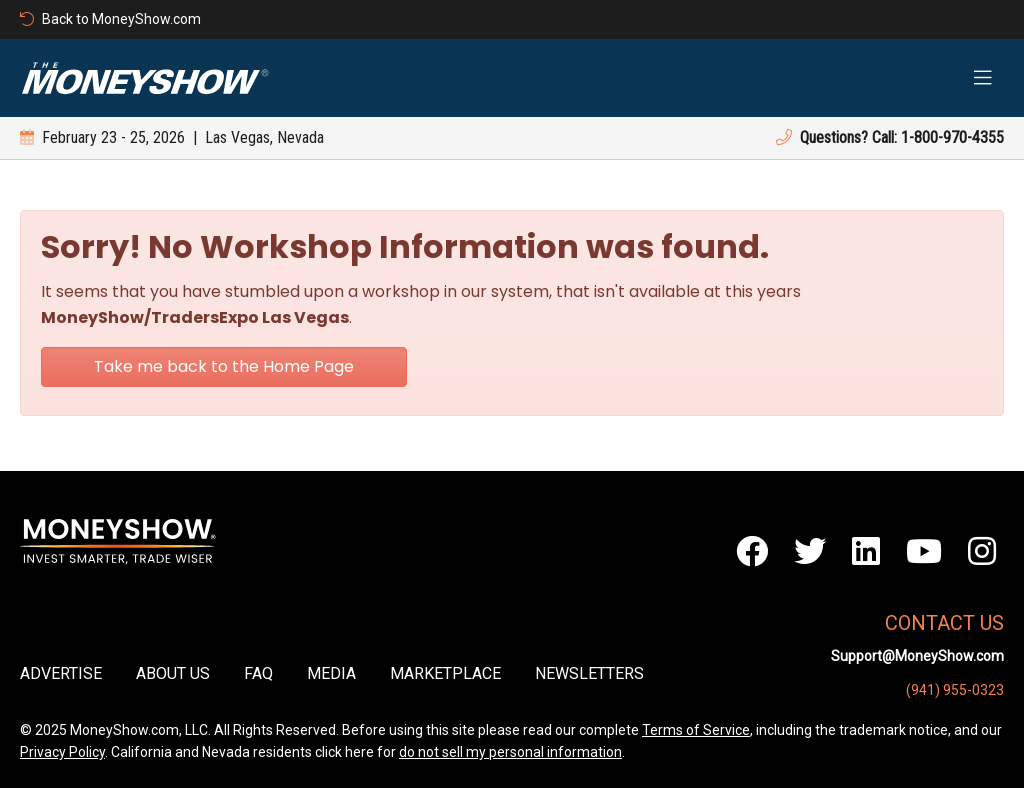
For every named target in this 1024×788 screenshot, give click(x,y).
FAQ (258, 673)
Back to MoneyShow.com (110, 19)
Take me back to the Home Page (224, 366)
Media (331, 673)
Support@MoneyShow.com (917, 656)
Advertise (61, 673)
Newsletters (589, 673)
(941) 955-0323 (955, 690)
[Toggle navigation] (983, 78)
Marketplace (445, 673)
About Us (173, 673)
